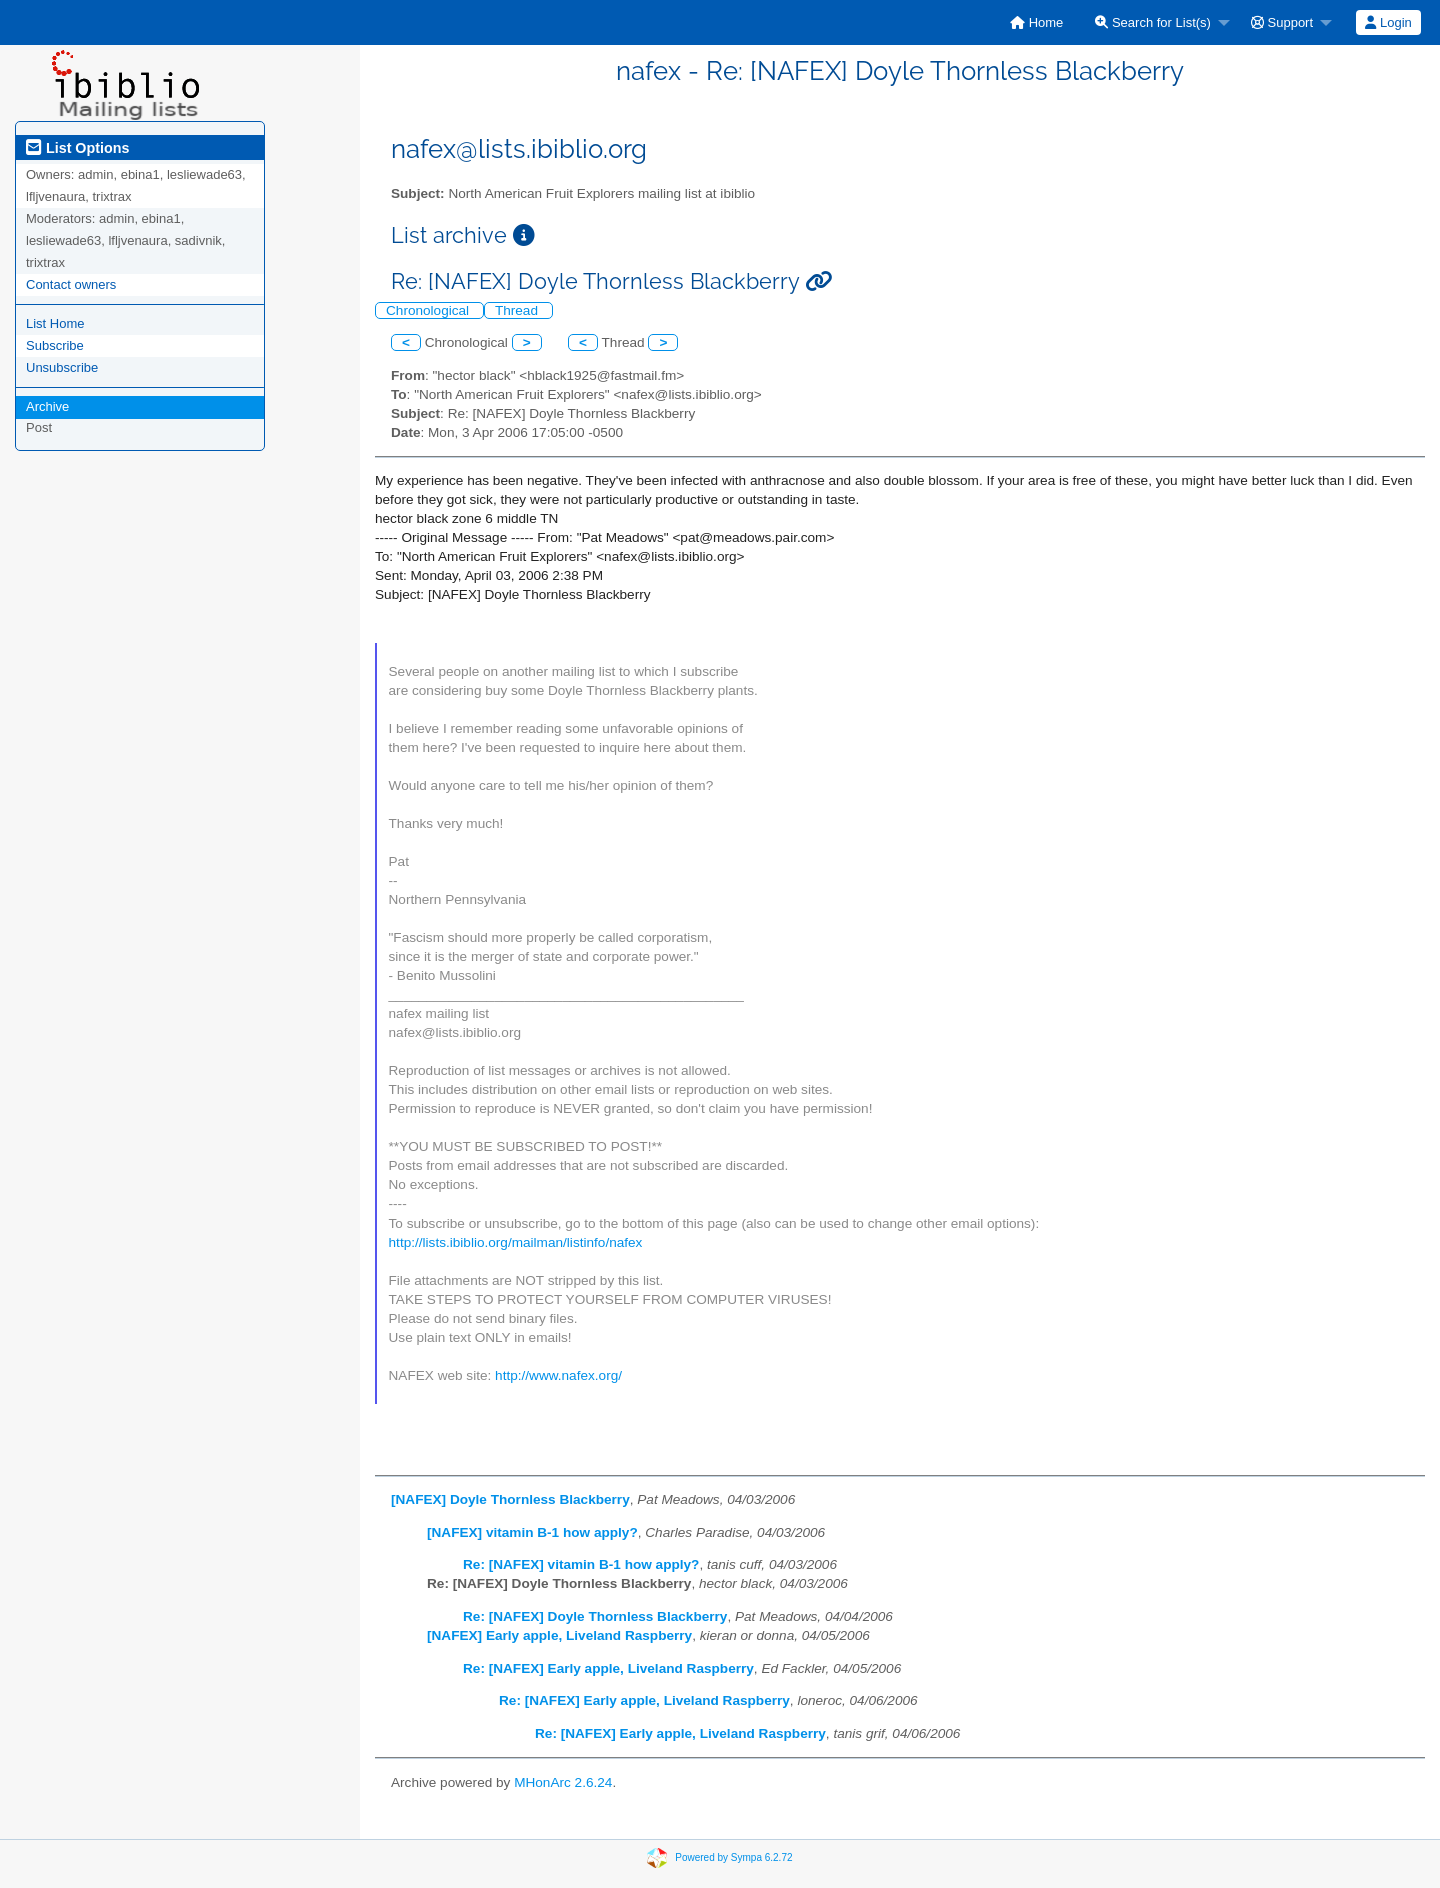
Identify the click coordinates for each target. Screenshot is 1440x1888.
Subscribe (55, 345)
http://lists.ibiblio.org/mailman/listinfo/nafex (516, 1242)
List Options (77, 148)
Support (1282, 22)
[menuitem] (1036, 22)
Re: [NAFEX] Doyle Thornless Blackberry (595, 1616)
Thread (518, 310)
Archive (47, 406)
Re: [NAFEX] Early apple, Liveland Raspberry (608, 1668)
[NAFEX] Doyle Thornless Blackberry (510, 1499)
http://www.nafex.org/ (558, 1375)
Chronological (429, 310)
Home (1036, 22)
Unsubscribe (62, 367)
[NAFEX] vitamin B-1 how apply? (532, 1532)
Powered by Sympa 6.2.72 (733, 1857)
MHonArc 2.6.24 (563, 1782)
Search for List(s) (1153, 22)
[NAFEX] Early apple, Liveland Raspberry (559, 1635)
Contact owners (71, 284)
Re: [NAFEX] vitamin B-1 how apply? (581, 1564)
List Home (55, 323)
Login (1388, 22)
